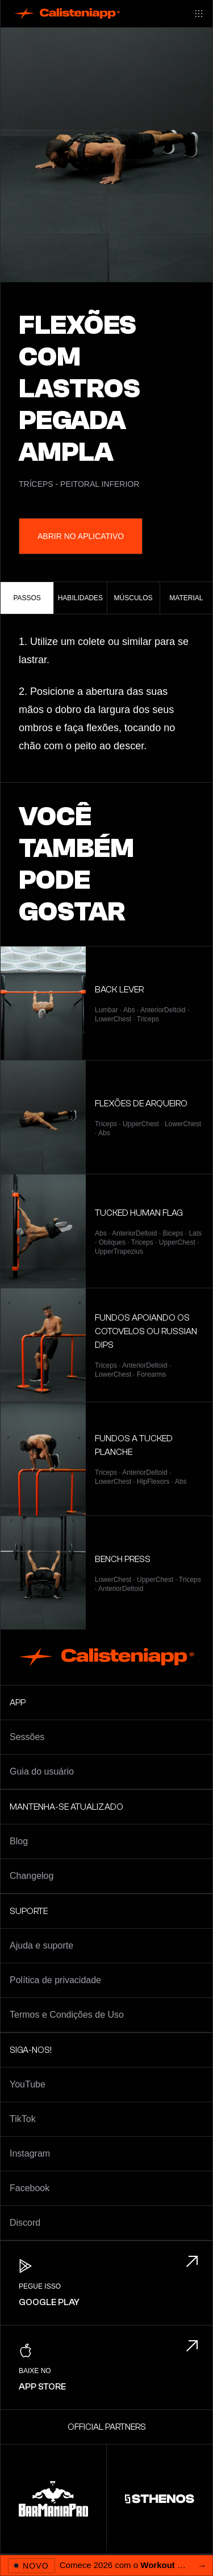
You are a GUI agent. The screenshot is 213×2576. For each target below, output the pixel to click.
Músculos (133, 598)
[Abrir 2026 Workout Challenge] (106, 2565)
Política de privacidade (55, 1980)
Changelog (31, 1876)
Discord (25, 2222)
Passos (26, 598)
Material (186, 598)
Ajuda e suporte (41, 1945)
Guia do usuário (42, 1771)
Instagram (30, 2153)
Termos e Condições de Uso (67, 2014)
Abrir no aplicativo (80, 536)
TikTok (23, 2119)
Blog (19, 1841)
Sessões (27, 1737)
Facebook (29, 2188)
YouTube (27, 2084)
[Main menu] (198, 13)
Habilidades (80, 598)
